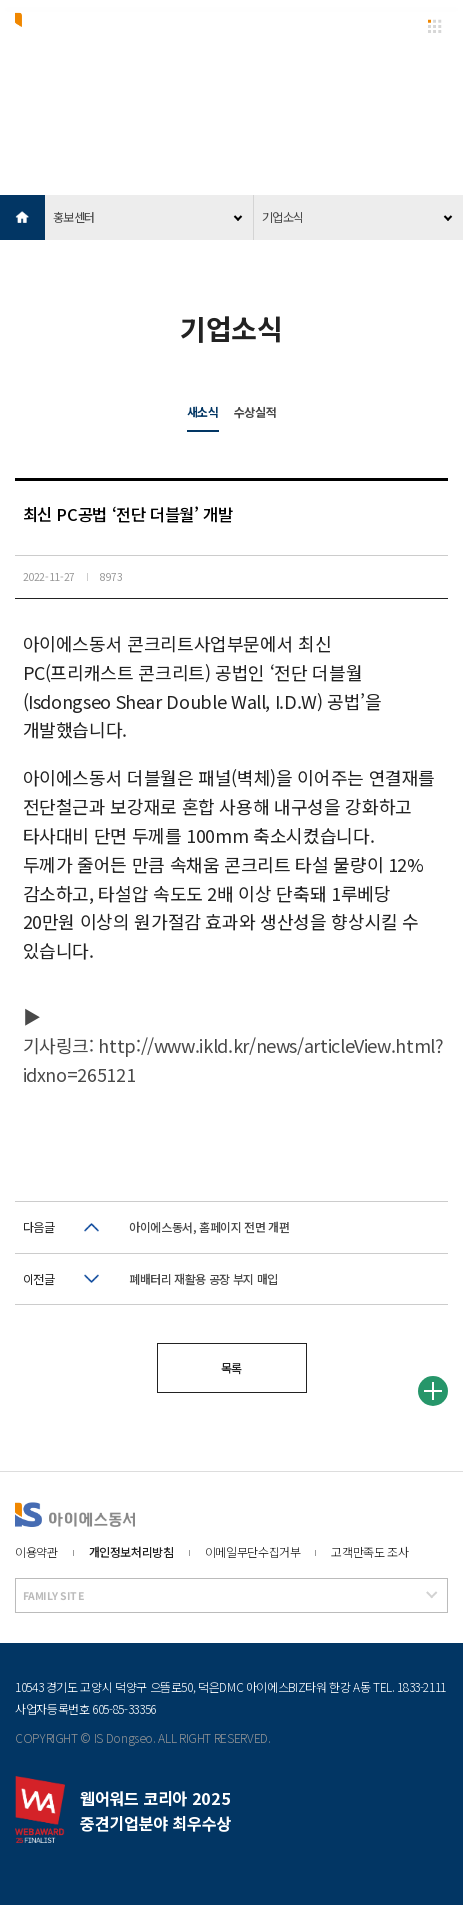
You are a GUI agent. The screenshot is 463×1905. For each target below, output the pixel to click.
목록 (231, 1367)
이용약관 (36, 1551)
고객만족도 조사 (369, 1551)
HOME (22, 217)
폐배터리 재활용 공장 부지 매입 (203, 1278)
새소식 (203, 411)
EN (397, 26)
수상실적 (255, 411)
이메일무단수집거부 (253, 1551)
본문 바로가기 (0, 0)
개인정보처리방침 (131, 1551)
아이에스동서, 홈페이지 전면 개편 (209, 1226)
